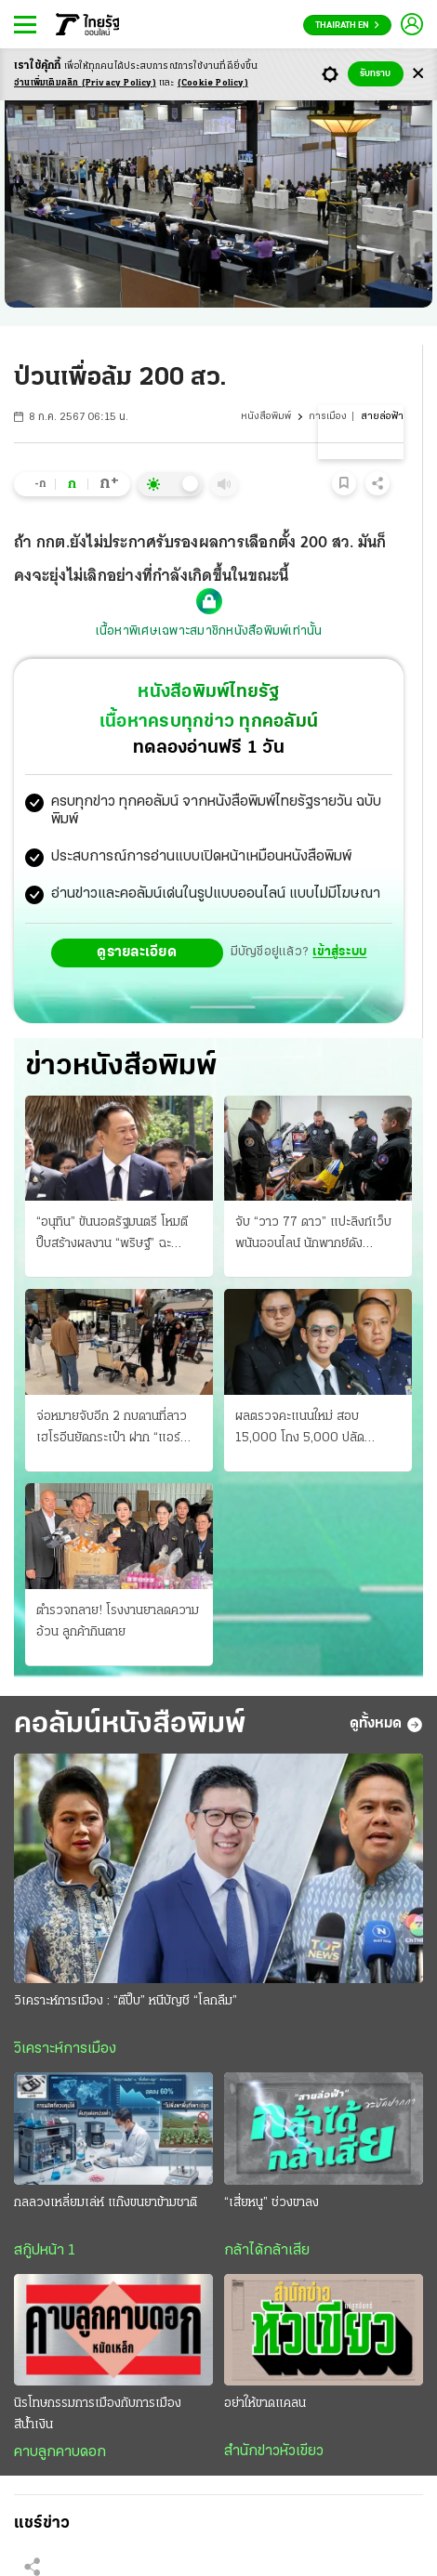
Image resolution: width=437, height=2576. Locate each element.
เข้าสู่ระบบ (339, 952)
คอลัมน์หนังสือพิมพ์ (129, 1725)
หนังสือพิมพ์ (266, 417)
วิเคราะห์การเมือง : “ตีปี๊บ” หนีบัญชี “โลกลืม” (125, 2001)
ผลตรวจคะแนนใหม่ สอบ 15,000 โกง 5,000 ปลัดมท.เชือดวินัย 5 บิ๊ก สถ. (299, 1429)
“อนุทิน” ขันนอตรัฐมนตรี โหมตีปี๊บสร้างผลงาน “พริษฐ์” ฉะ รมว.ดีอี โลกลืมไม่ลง (112, 1235)
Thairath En (347, 25)
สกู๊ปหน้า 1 (44, 2250)
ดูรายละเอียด (137, 952)
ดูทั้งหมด (386, 1724)
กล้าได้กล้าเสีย (267, 2250)
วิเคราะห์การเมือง (65, 2049)
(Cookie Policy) (213, 83)
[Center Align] (418, 74)
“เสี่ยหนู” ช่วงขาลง (271, 2203)
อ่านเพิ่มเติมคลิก (85, 83)
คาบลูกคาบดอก (60, 2452)
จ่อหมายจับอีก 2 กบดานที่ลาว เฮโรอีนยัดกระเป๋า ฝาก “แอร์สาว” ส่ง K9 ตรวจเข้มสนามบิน (114, 1429)
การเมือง (328, 417)
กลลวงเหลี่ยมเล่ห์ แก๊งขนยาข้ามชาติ (105, 2203)
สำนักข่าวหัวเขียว (274, 2451)
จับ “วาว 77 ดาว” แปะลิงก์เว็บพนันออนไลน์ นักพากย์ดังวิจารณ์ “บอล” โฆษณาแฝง (313, 1235)
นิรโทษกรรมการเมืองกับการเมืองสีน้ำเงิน (97, 2414)
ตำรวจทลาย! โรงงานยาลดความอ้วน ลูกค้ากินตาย (117, 1621)
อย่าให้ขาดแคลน (265, 2404)
